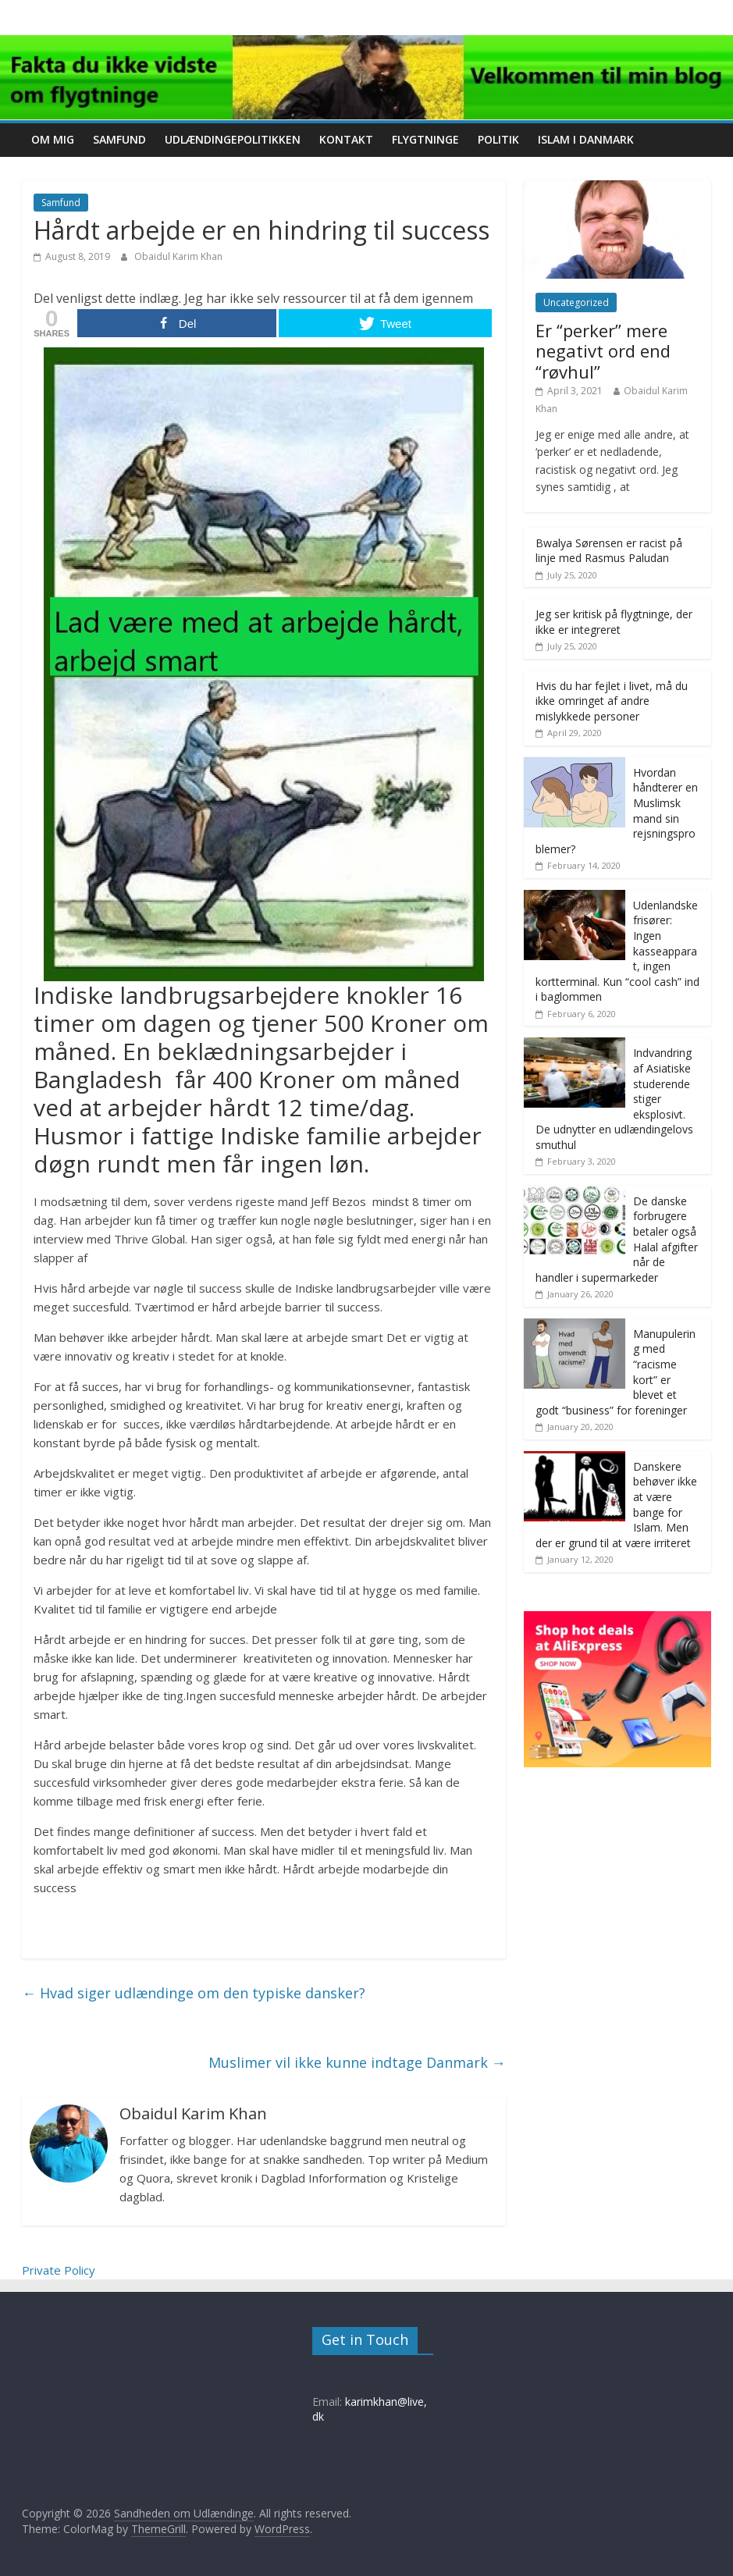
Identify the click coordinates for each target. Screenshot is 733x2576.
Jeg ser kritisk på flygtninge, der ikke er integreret (614, 622)
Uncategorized (576, 302)
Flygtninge (425, 139)
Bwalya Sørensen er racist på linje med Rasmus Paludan (609, 550)
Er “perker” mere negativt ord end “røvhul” (603, 350)
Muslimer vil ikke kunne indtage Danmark (357, 2062)
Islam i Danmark (586, 139)
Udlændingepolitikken (233, 139)
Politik (498, 139)
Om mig (52, 139)
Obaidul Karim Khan (178, 256)
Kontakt (346, 139)
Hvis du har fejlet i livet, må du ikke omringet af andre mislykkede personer (612, 701)
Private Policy (58, 2270)
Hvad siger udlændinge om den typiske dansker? (193, 1993)
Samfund (119, 139)
